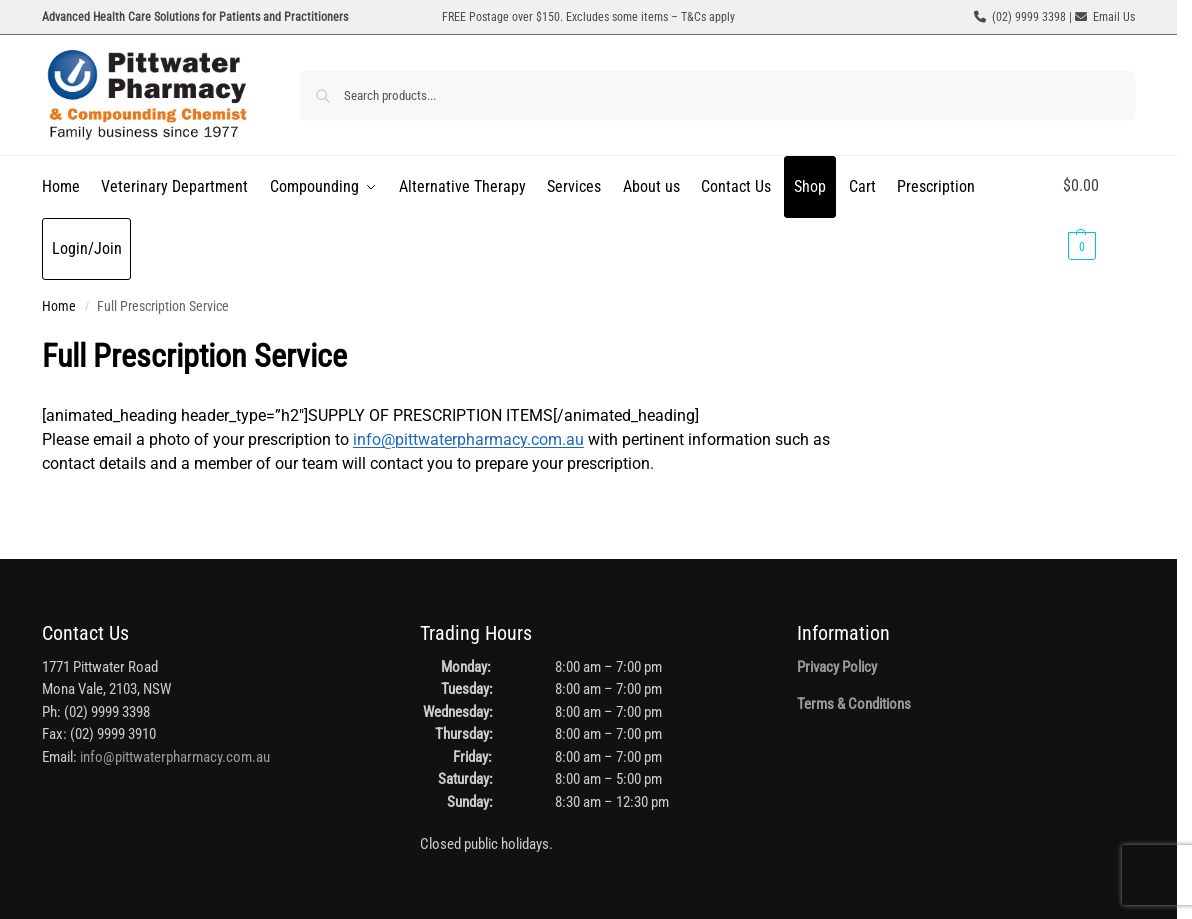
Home (59, 306)
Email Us (1114, 17)
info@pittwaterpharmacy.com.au (468, 439)
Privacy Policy (837, 667)
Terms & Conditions (854, 704)
